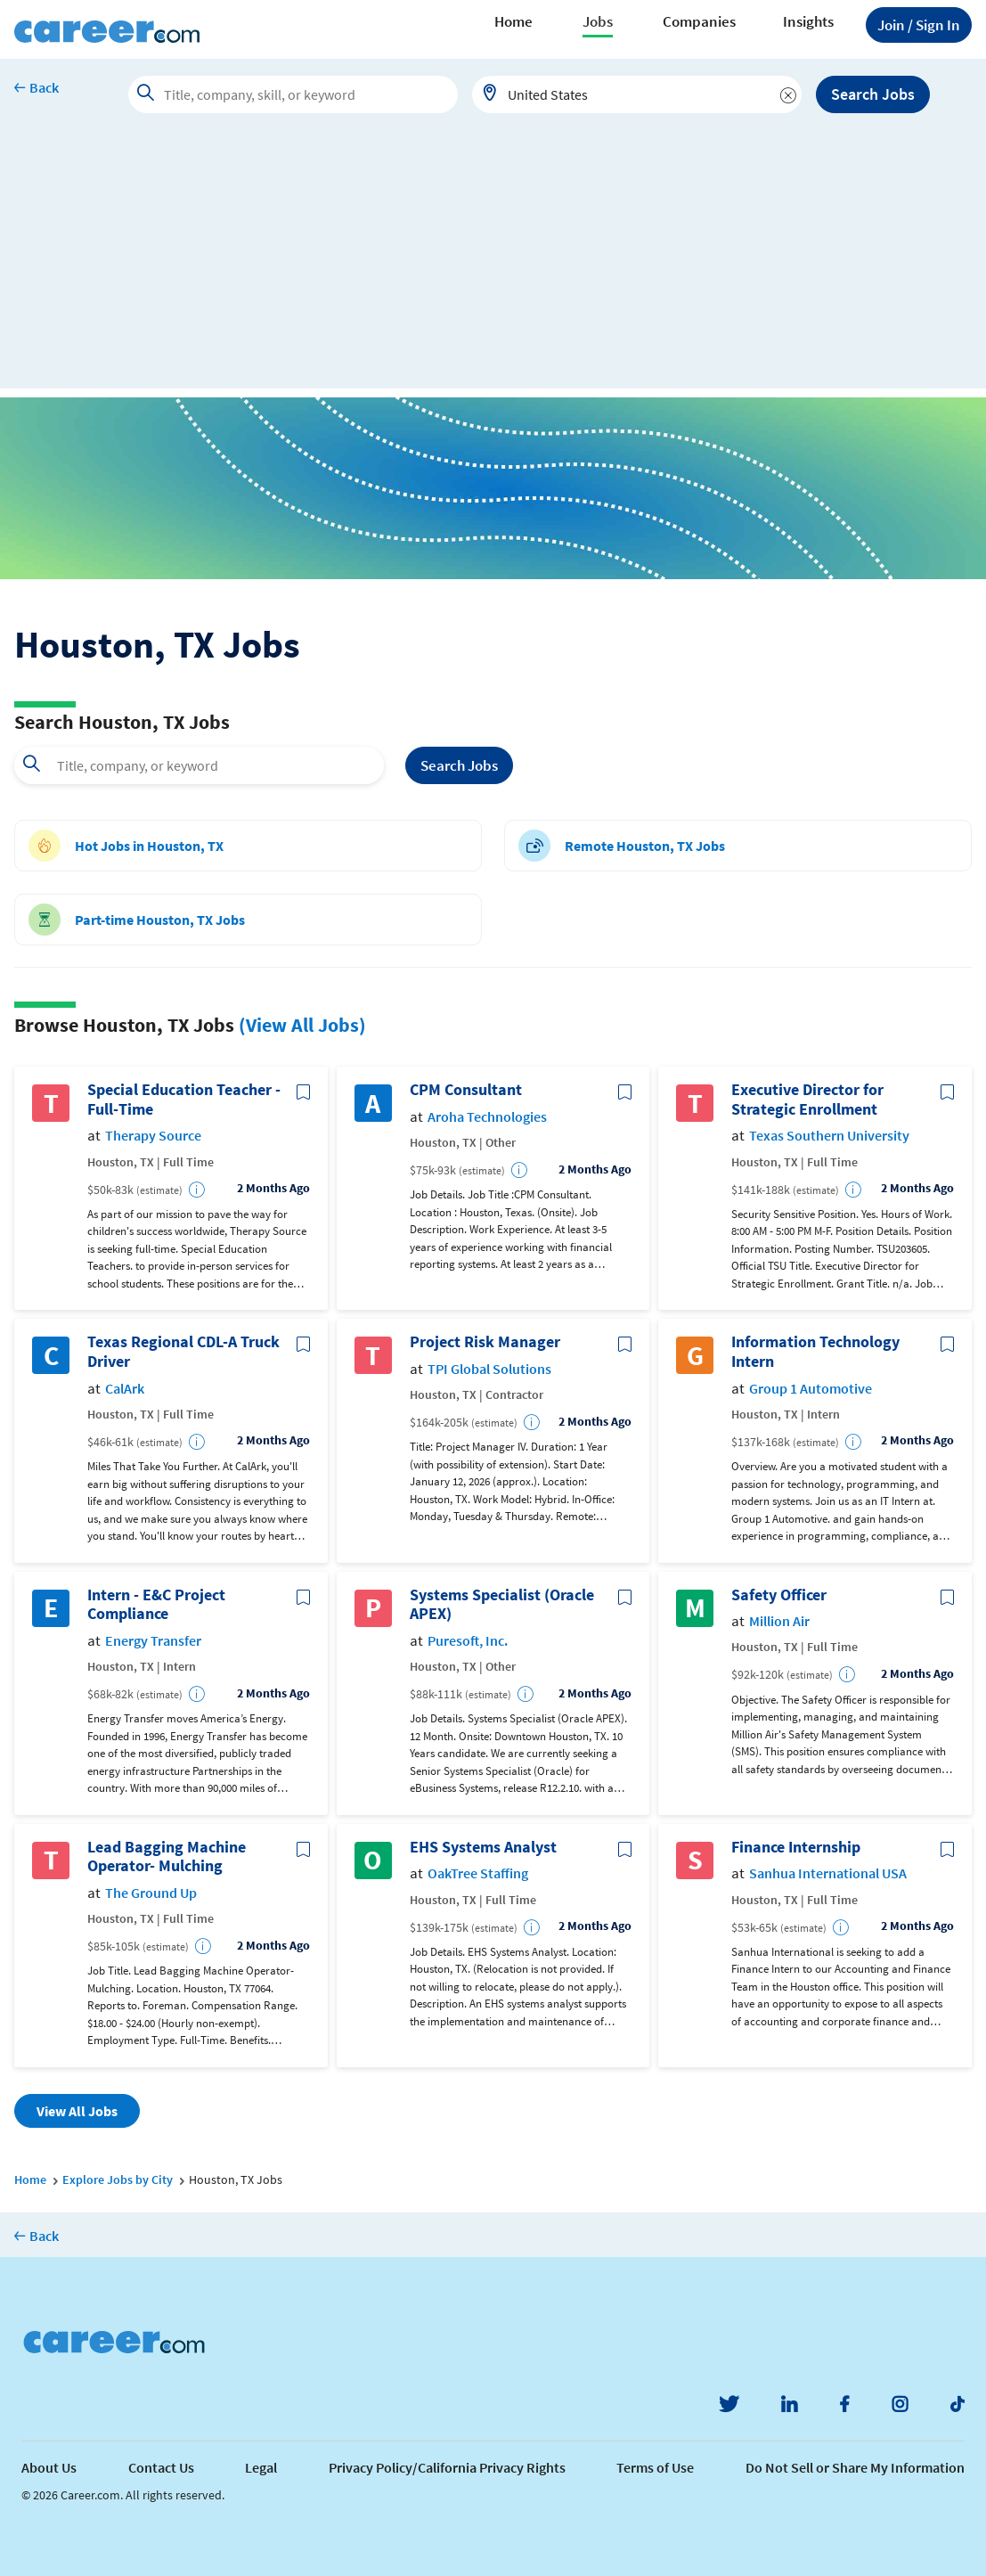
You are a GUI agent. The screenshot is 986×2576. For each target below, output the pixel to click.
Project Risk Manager (485, 1342)
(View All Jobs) (302, 1024)
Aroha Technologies (487, 1116)
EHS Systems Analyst (483, 1847)
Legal (261, 2467)
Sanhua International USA (828, 1873)
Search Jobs (873, 94)
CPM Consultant (466, 1090)
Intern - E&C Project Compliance (156, 1604)
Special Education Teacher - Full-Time (184, 1099)
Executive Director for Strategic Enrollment (807, 1099)
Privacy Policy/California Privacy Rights (447, 2467)
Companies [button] (699, 21)
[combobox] (637, 94)
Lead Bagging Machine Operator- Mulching (166, 1856)
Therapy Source (153, 1135)
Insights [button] (808, 21)
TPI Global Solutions (489, 1369)
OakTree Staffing (478, 1873)
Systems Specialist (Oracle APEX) (502, 1604)
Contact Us (161, 2467)
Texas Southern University (829, 1135)
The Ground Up (151, 1893)
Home (513, 21)
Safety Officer (779, 1595)
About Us (49, 2467)
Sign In (918, 25)
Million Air (779, 1621)
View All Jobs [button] (77, 2111)
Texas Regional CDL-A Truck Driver (183, 1351)
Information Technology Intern (815, 1351)
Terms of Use (655, 2467)
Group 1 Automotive (810, 1388)
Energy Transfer (153, 1640)
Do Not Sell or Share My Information (855, 2467)
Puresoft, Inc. (468, 1640)
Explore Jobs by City (117, 2179)
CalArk (124, 1388)
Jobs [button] (598, 21)
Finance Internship (795, 1847)
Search (459, 765)
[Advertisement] (493, 263)
